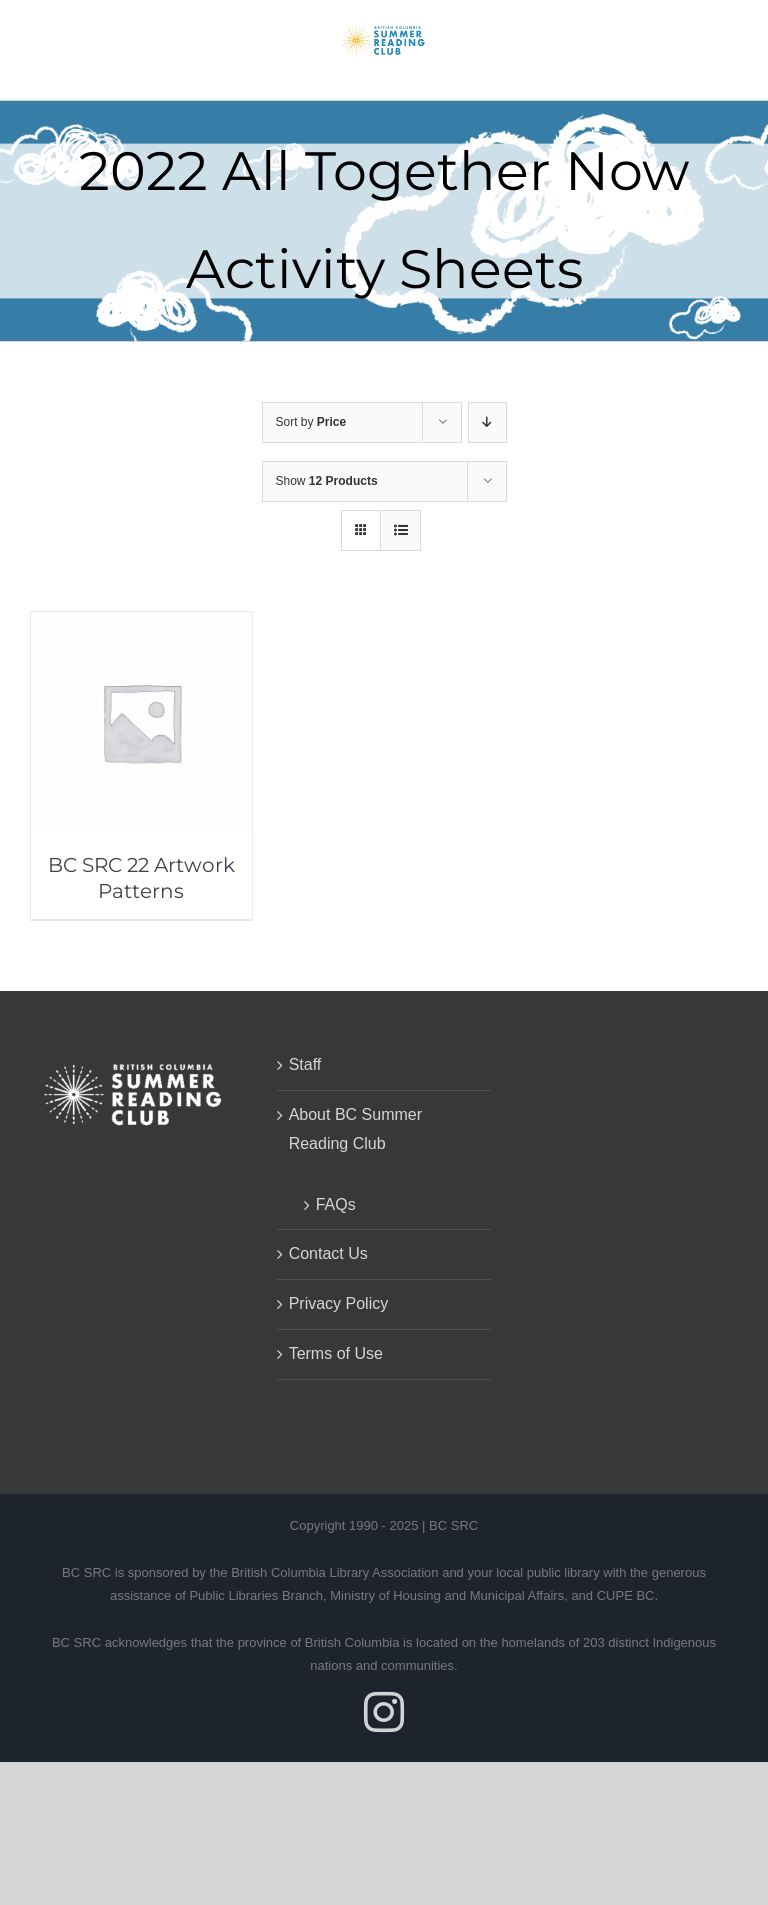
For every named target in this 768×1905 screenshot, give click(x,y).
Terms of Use (336, 1353)
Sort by (311, 422)
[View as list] (400, 530)
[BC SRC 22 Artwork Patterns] (141, 625)
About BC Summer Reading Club (355, 1129)
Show (327, 481)
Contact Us (328, 1253)
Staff (305, 1064)
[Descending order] (487, 422)
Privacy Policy (339, 1303)
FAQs (336, 1204)
